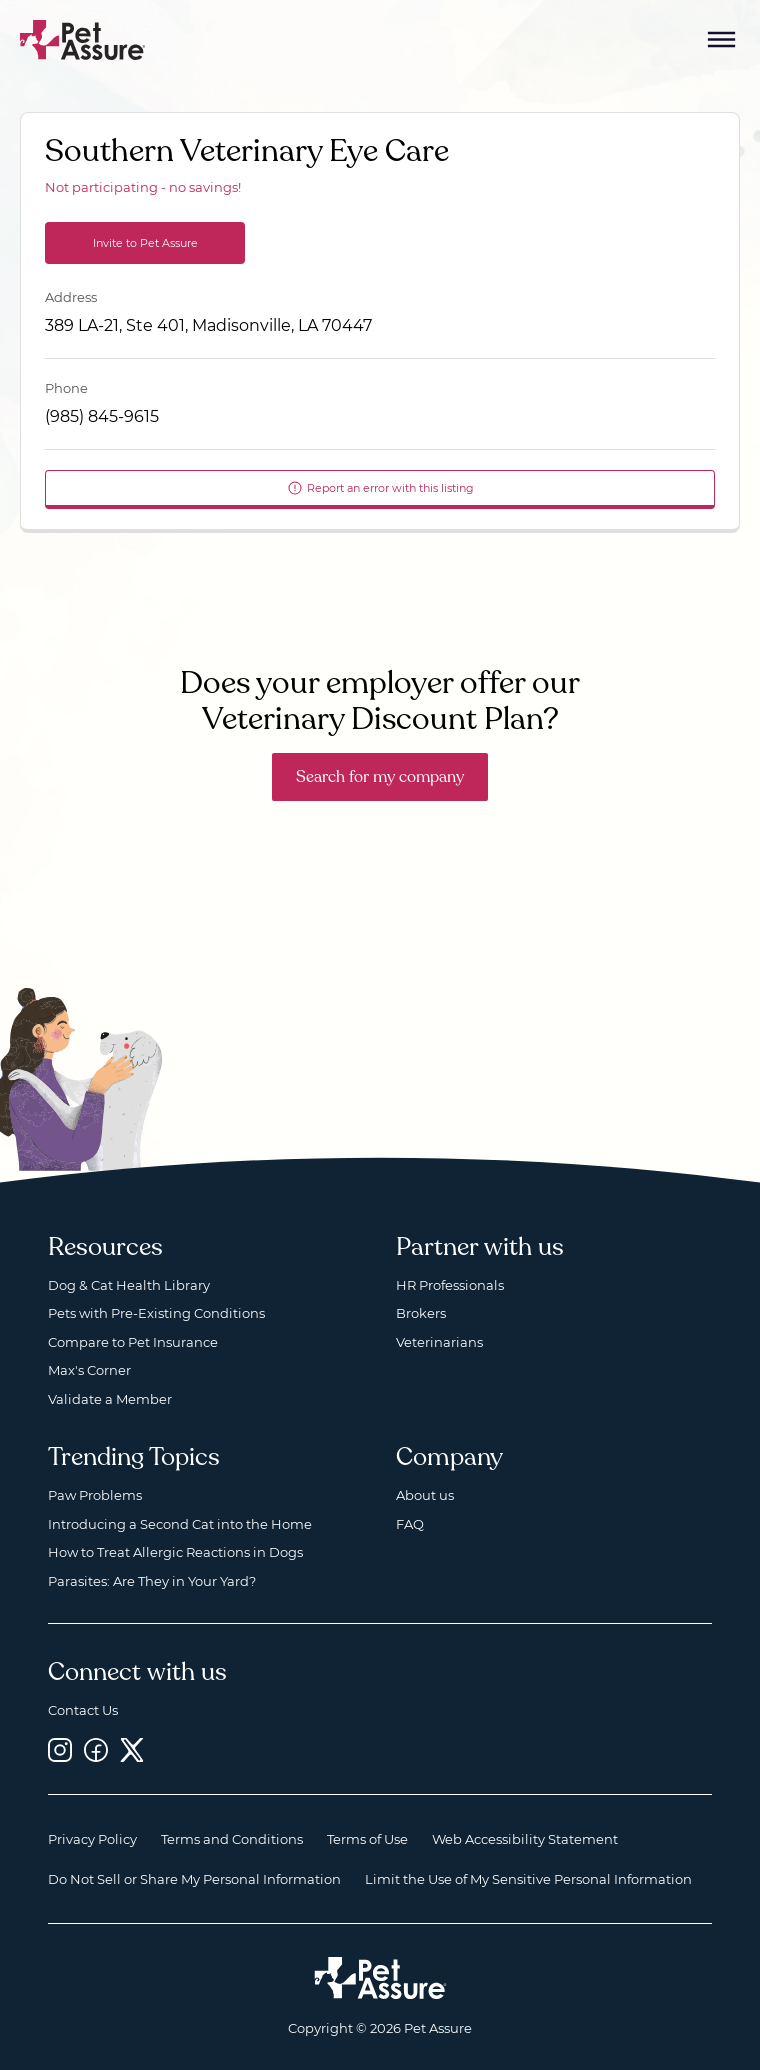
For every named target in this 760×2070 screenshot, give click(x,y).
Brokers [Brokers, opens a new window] (421, 1313)
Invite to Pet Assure (145, 243)
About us (425, 1495)
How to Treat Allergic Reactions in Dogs (175, 1552)
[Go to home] (83, 38)
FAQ (410, 1524)
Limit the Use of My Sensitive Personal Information (528, 1879)
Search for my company (380, 777)
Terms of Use (367, 1839)
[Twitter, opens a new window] (132, 1749)
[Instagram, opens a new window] (60, 1749)
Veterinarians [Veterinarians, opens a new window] (439, 1342)
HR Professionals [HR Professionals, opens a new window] (450, 1285)
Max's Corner (89, 1370)
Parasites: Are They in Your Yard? (152, 1581)
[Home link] (380, 1978)
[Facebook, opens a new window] (96, 1749)
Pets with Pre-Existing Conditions (156, 1313)
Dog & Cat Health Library (129, 1285)
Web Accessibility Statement (525, 1839)
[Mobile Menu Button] (722, 40)
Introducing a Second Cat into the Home (180, 1524)
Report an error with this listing (380, 488)
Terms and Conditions (232, 1839)
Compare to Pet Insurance (133, 1342)
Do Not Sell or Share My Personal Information (194, 1879)
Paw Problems (95, 1495)
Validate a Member (110, 1399)
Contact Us (83, 1710)
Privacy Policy (92, 1839)
